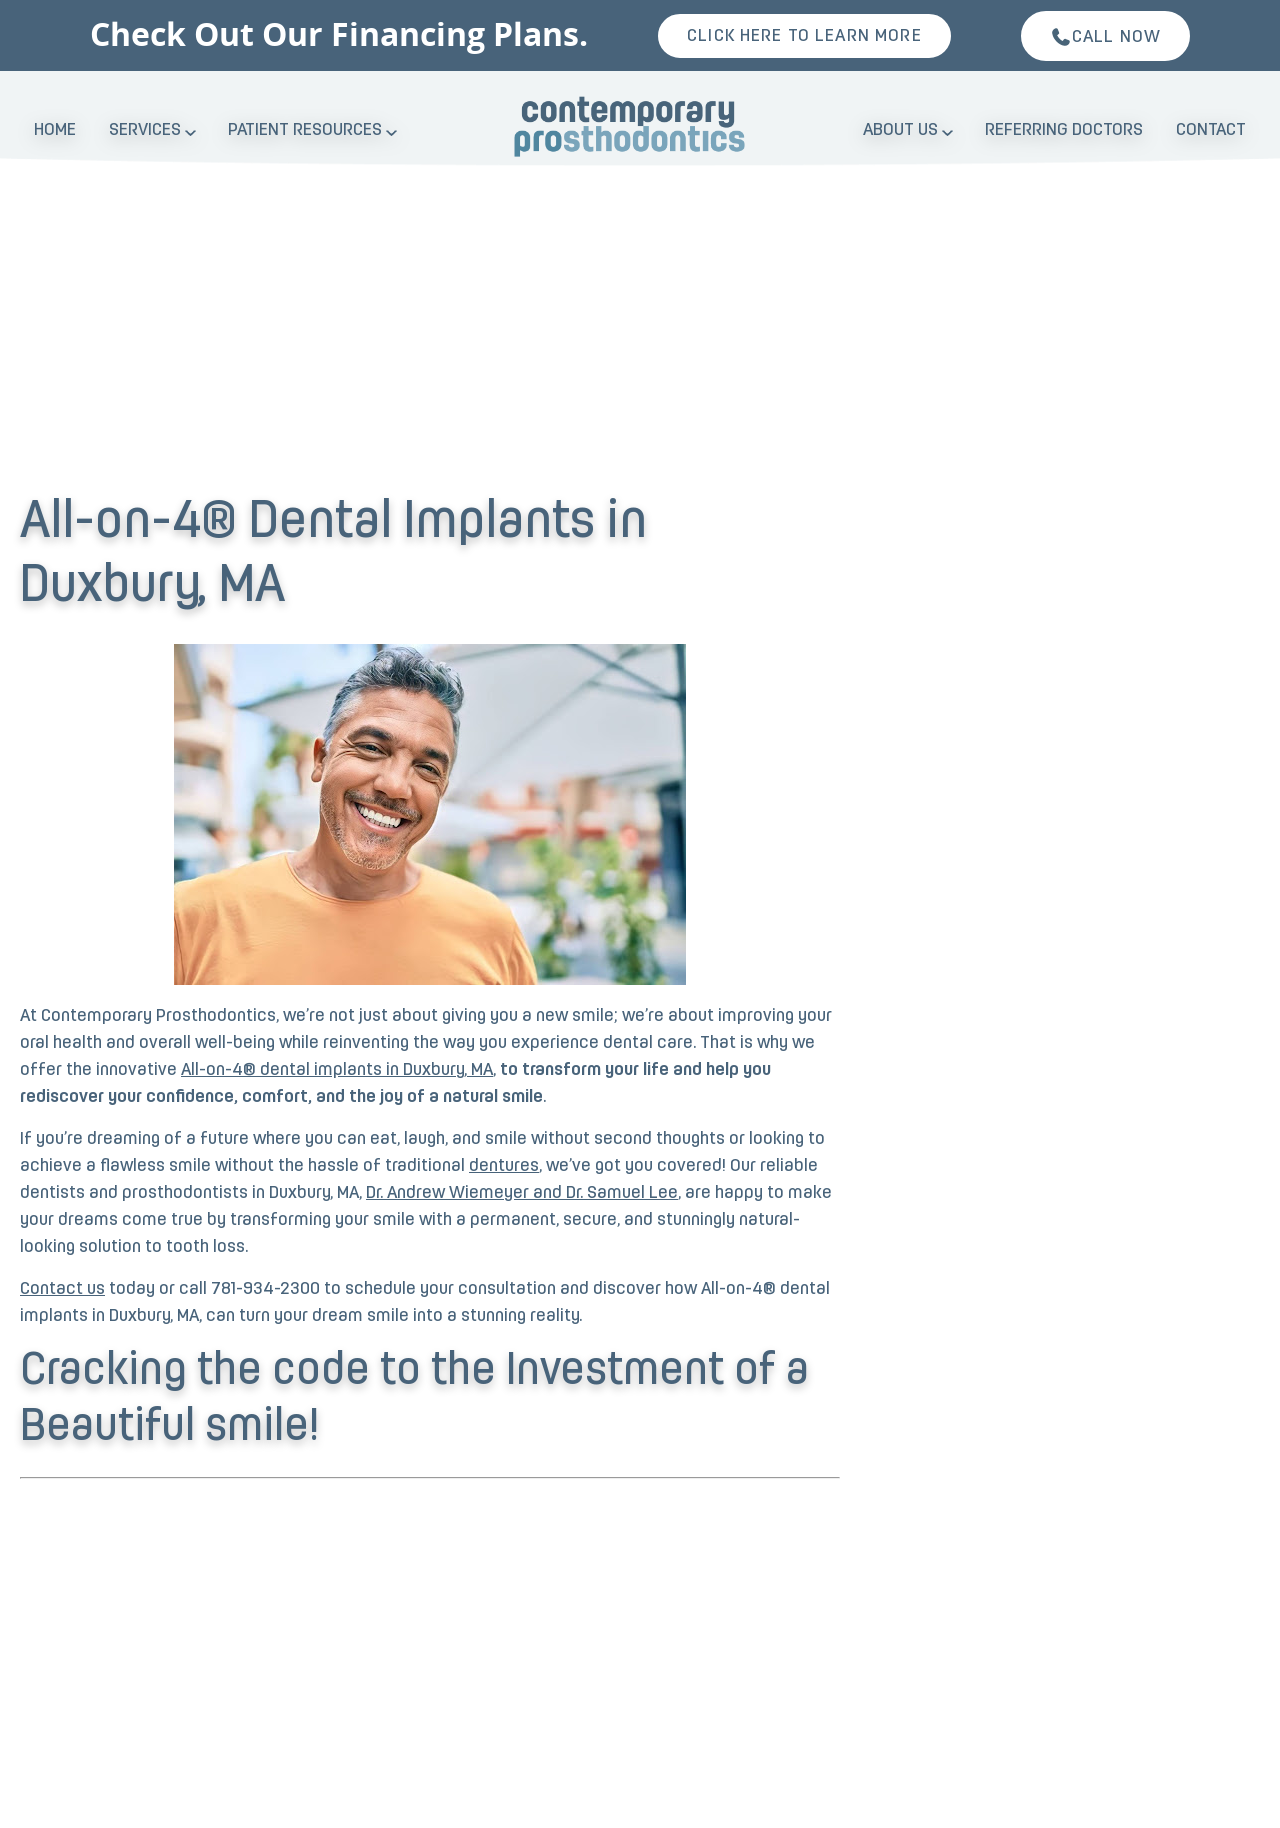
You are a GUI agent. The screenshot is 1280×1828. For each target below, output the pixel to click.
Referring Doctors (1064, 130)
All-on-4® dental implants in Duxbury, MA (337, 1070)
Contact (1211, 130)
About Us (900, 130)
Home (55, 130)
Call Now (1105, 37)
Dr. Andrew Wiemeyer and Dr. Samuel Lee (522, 1193)
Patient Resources (305, 130)
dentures (504, 1166)
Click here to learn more (804, 36)
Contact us (62, 1289)
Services (145, 130)
